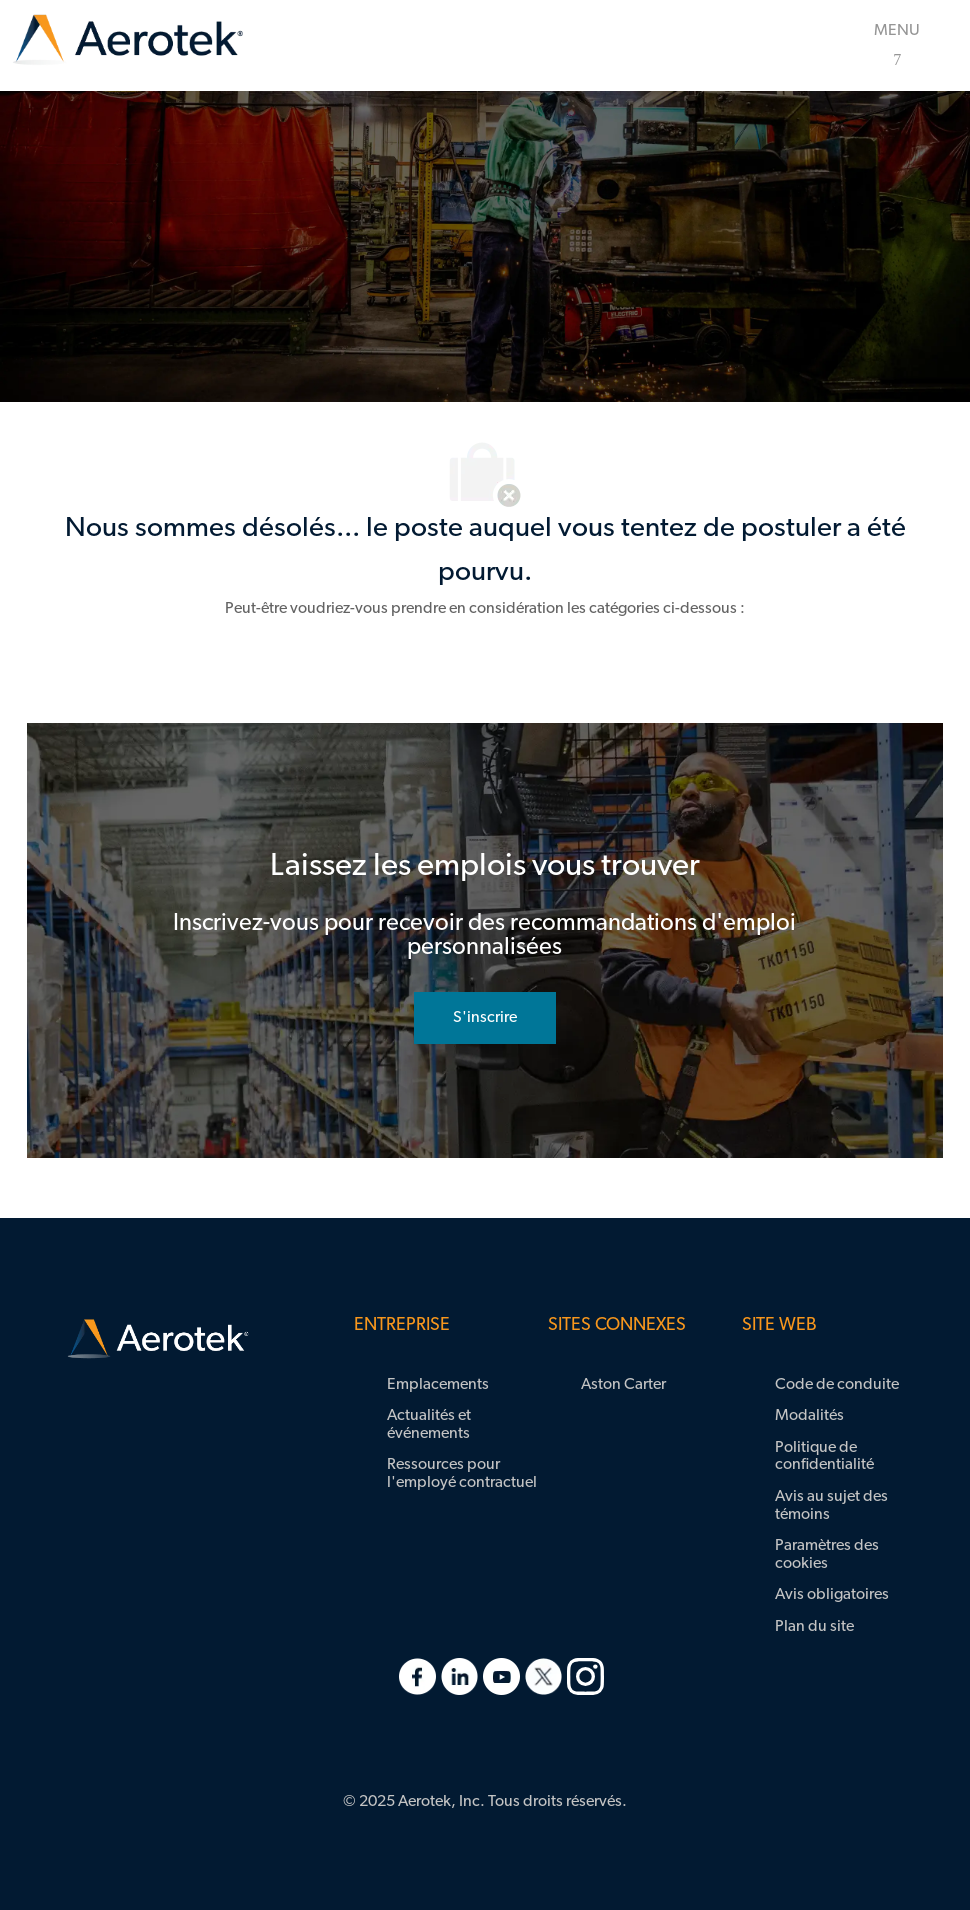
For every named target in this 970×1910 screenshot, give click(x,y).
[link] (128, 40)
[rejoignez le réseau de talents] (485, 1018)
